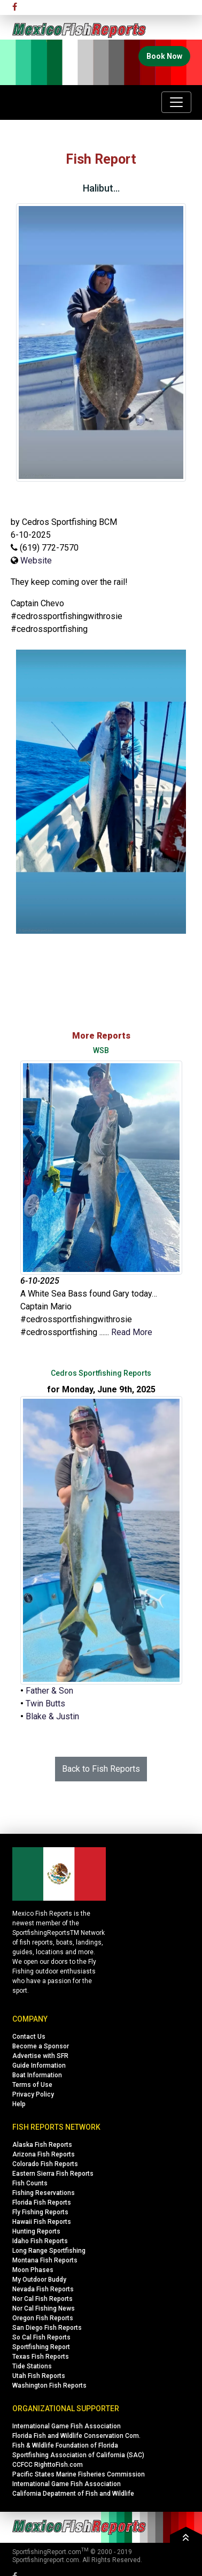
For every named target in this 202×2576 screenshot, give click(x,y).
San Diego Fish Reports (47, 2327)
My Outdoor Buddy (39, 2279)
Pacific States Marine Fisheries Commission (78, 2474)
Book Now (164, 56)
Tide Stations (32, 2366)
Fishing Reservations (43, 2193)
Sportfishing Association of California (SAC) (78, 2455)
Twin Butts (45, 1703)
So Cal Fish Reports (41, 2337)
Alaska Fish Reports (42, 2144)
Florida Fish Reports (41, 2202)
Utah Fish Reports (38, 2376)
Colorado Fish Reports (45, 2164)
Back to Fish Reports (101, 1769)
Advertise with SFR (40, 2056)
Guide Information (39, 2065)
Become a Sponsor (40, 2046)
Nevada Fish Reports (43, 2289)
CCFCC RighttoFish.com (47, 2464)
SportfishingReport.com (46, 2552)
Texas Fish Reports (40, 2356)
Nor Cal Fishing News (43, 2308)
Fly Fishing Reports (40, 2212)
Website (36, 560)
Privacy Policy (33, 2094)
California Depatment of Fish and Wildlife (73, 2493)
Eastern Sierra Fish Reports (53, 2173)
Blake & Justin (52, 1716)
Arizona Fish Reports (43, 2154)
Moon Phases (32, 2270)
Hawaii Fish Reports (41, 2222)
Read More (131, 1332)
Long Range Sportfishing (49, 2250)
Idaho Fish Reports (40, 2241)
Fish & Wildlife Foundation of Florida (65, 2445)
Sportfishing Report (41, 2347)
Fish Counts (30, 2183)
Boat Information (37, 2075)
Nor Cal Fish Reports (42, 2299)
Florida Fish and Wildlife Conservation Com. (76, 2436)
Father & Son (49, 1691)
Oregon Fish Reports (42, 2318)
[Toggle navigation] (176, 102)
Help (19, 2104)
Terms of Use (32, 2085)
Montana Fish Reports (44, 2260)
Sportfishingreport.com (45, 2560)
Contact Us (28, 2036)
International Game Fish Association (66, 2426)
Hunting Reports (36, 2231)
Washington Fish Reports (49, 2385)
